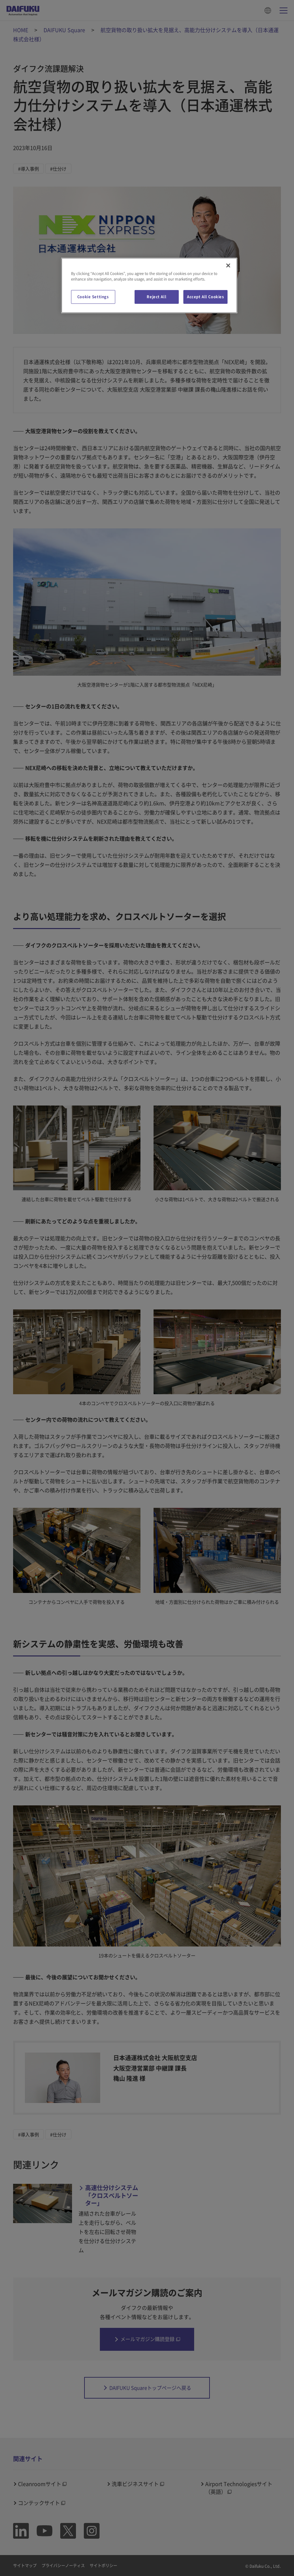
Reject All (156, 297)
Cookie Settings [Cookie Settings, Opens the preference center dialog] (93, 297)
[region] (149, 285)
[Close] (228, 265)
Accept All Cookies (205, 297)
